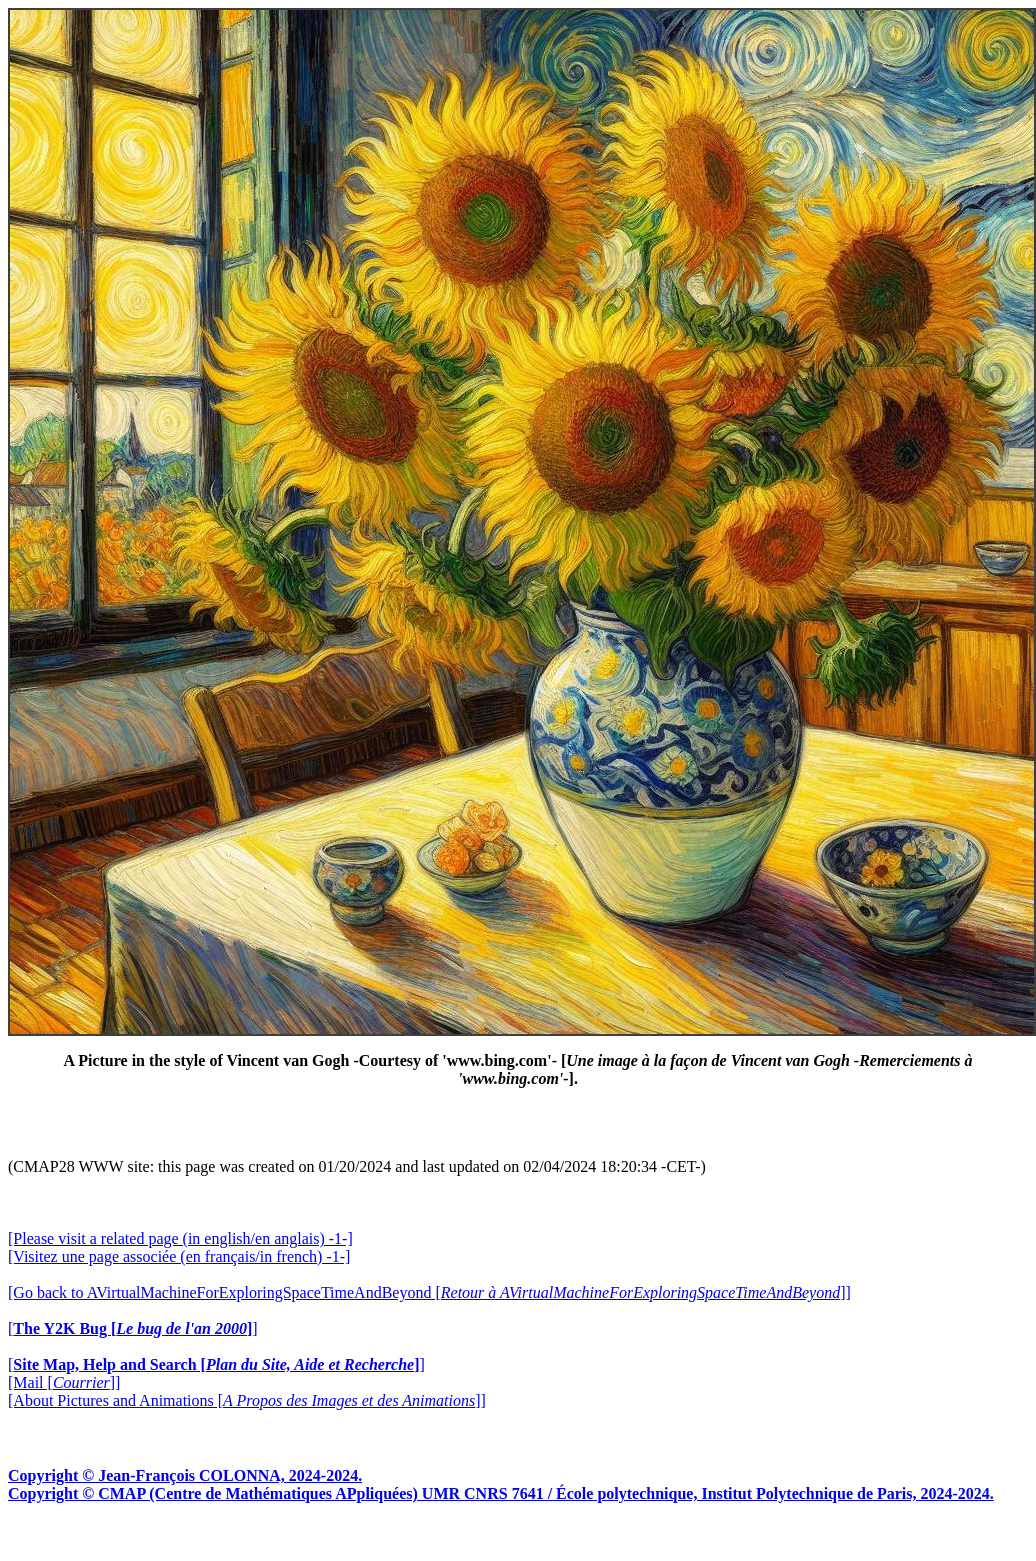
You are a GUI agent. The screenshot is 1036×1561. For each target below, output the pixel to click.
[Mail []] (64, 1382)
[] (133, 1328)
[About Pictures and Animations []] (247, 1400)
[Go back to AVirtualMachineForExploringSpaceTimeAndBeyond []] (429, 1292)
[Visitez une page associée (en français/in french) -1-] (179, 1256)
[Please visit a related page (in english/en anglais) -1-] (180, 1238)
